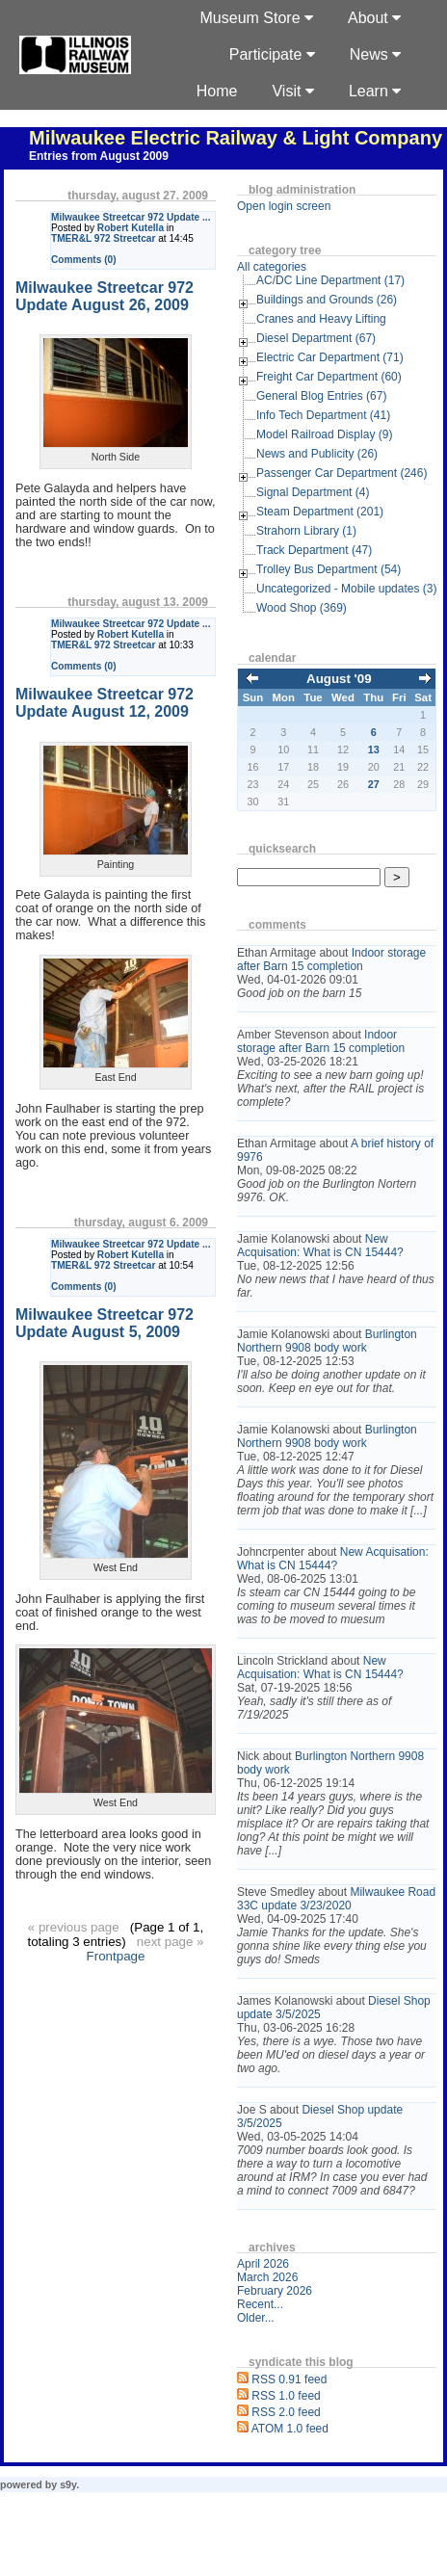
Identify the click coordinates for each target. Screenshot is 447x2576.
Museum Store (256, 18)
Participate (272, 54)
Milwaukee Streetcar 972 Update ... (130, 217)
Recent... (260, 2304)
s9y (68, 2484)
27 (374, 784)
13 (374, 749)
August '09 (339, 678)
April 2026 (263, 2264)
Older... (256, 2318)
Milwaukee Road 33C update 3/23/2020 (336, 1898)
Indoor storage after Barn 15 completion (331, 959)
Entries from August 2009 (99, 156)
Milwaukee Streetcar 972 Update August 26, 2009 (104, 296)
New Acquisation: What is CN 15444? (320, 1245)
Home (217, 91)
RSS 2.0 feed (285, 2412)
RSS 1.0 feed (285, 2396)
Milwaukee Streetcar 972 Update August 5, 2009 (104, 1323)
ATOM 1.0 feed (290, 2428)
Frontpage (116, 1956)
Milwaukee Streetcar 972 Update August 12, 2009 (104, 703)
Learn (375, 91)
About (374, 18)
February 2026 (274, 2291)
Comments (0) (84, 259)
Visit (292, 91)
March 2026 (267, 2277)
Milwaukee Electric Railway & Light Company (235, 137)
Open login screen (283, 206)
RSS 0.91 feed (289, 2379)
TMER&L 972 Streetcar (103, 238)
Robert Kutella (130, 228)
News (375, 54)
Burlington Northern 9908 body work (327, 1340)
